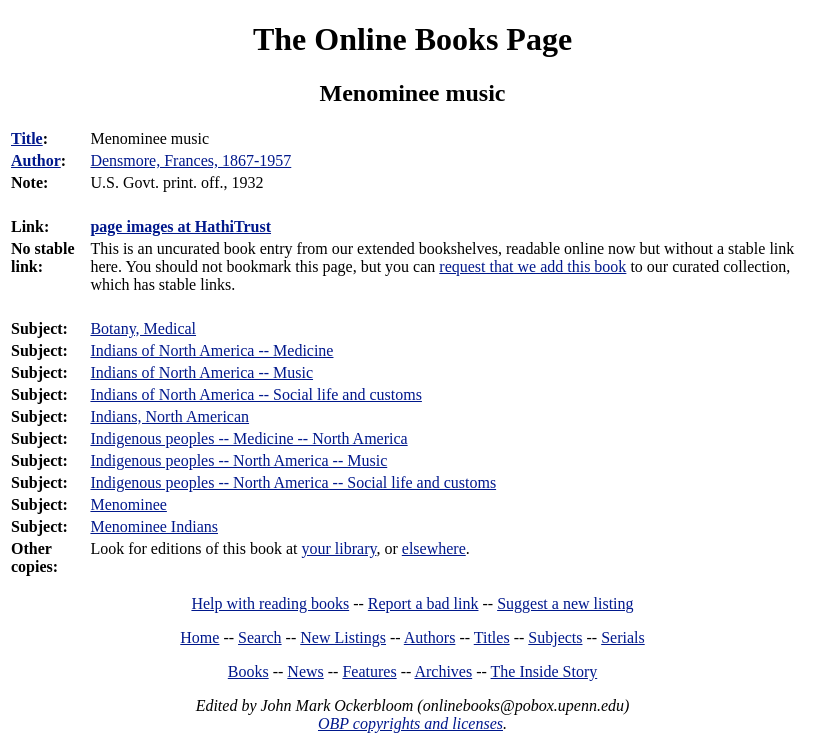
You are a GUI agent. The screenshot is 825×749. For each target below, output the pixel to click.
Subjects (555, 637)
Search (260, 637)
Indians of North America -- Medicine (211, 350)
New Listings (343, 637)
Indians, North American (169, 416)
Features (369, 671)
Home (199, 637)
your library (339, 548)
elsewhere (434, 548)
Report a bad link (423, 603)
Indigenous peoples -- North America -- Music (238, 460)
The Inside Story (544, 671)
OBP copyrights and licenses (410, 723)
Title (27, 138)
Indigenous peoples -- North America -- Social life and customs (293, 482)
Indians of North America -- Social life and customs (255, 394)
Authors (430, 637)
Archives (443, 671)
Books (248, 671)
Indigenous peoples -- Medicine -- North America (248, 438)
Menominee (128, 504)
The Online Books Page (412, 39)
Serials (623, 637)
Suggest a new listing (565, 603)
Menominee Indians (154, 526)
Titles (492, 637)
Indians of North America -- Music (201, 372)
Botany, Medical (143, 328)
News (305, 671)
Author (36, 160)
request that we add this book (532, 266)
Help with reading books (270, 603)
